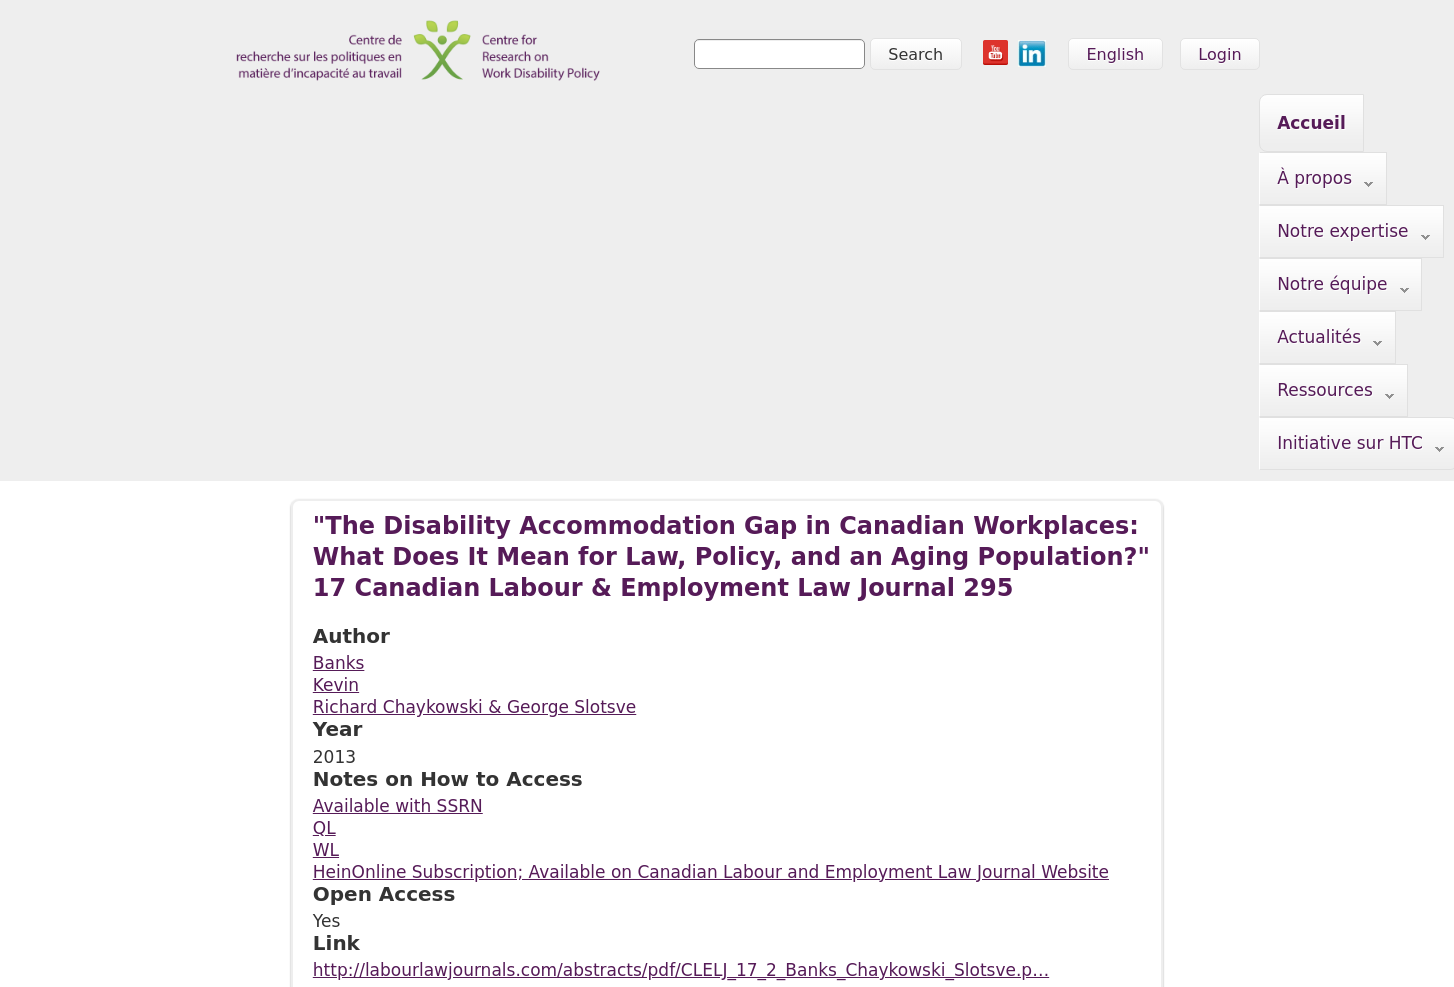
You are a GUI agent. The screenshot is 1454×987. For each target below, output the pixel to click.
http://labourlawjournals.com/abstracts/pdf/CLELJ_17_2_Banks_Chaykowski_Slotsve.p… (681, 700)
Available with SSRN (398, 536)
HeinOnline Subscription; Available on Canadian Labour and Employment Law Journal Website (711, 602)
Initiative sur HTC (401, 177)
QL (324, 558)
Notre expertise (522, 124)
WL (326, 580)
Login (1219, 54)
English (1115, 54)
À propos (365, 124)
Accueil (256, 123)
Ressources (989, 124)
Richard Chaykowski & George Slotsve (474, 437)
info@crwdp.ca (264, 944)
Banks (339, 393)
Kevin (336, 415)
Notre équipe (696, 124)
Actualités (846, 124)
